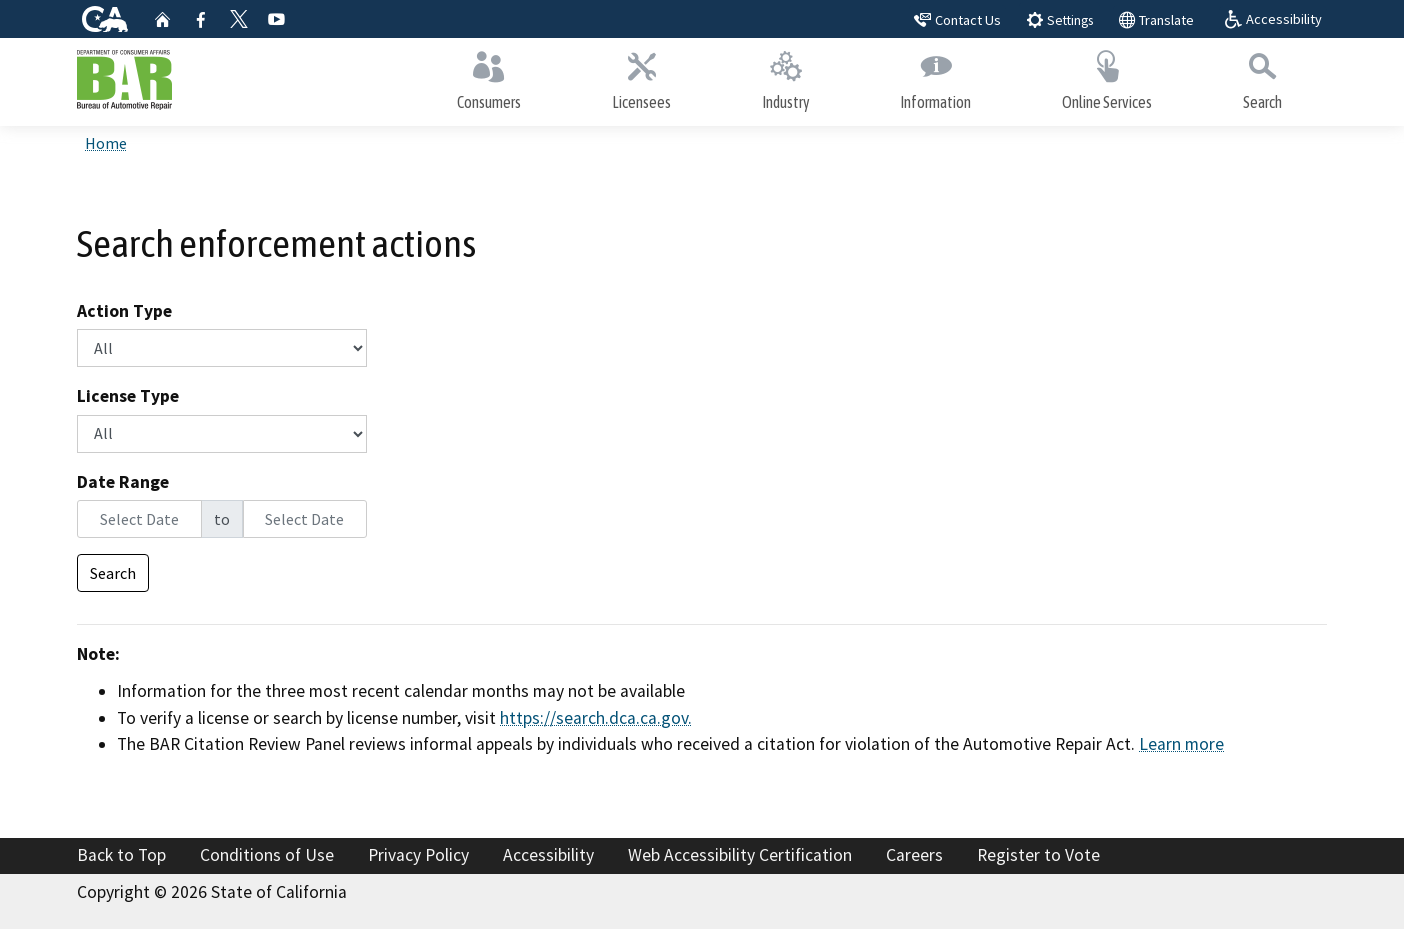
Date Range (123, 482)
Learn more (1181, 744)
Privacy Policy (418, 855)
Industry (785, 77)
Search (1262, 77)
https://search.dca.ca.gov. (596, 718)
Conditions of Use (267, 855)
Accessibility (548, 855)
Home (106, 143)
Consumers (489, 77)
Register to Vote (1038, 855)
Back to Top (121, 855)
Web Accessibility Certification (740, 855)
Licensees (642, 77)
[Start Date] (139, 519)
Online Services (1107, 77)
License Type (128, 396)
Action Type (124, 311)
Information (936, 77)
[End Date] (305, 519)
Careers (914, 855)
